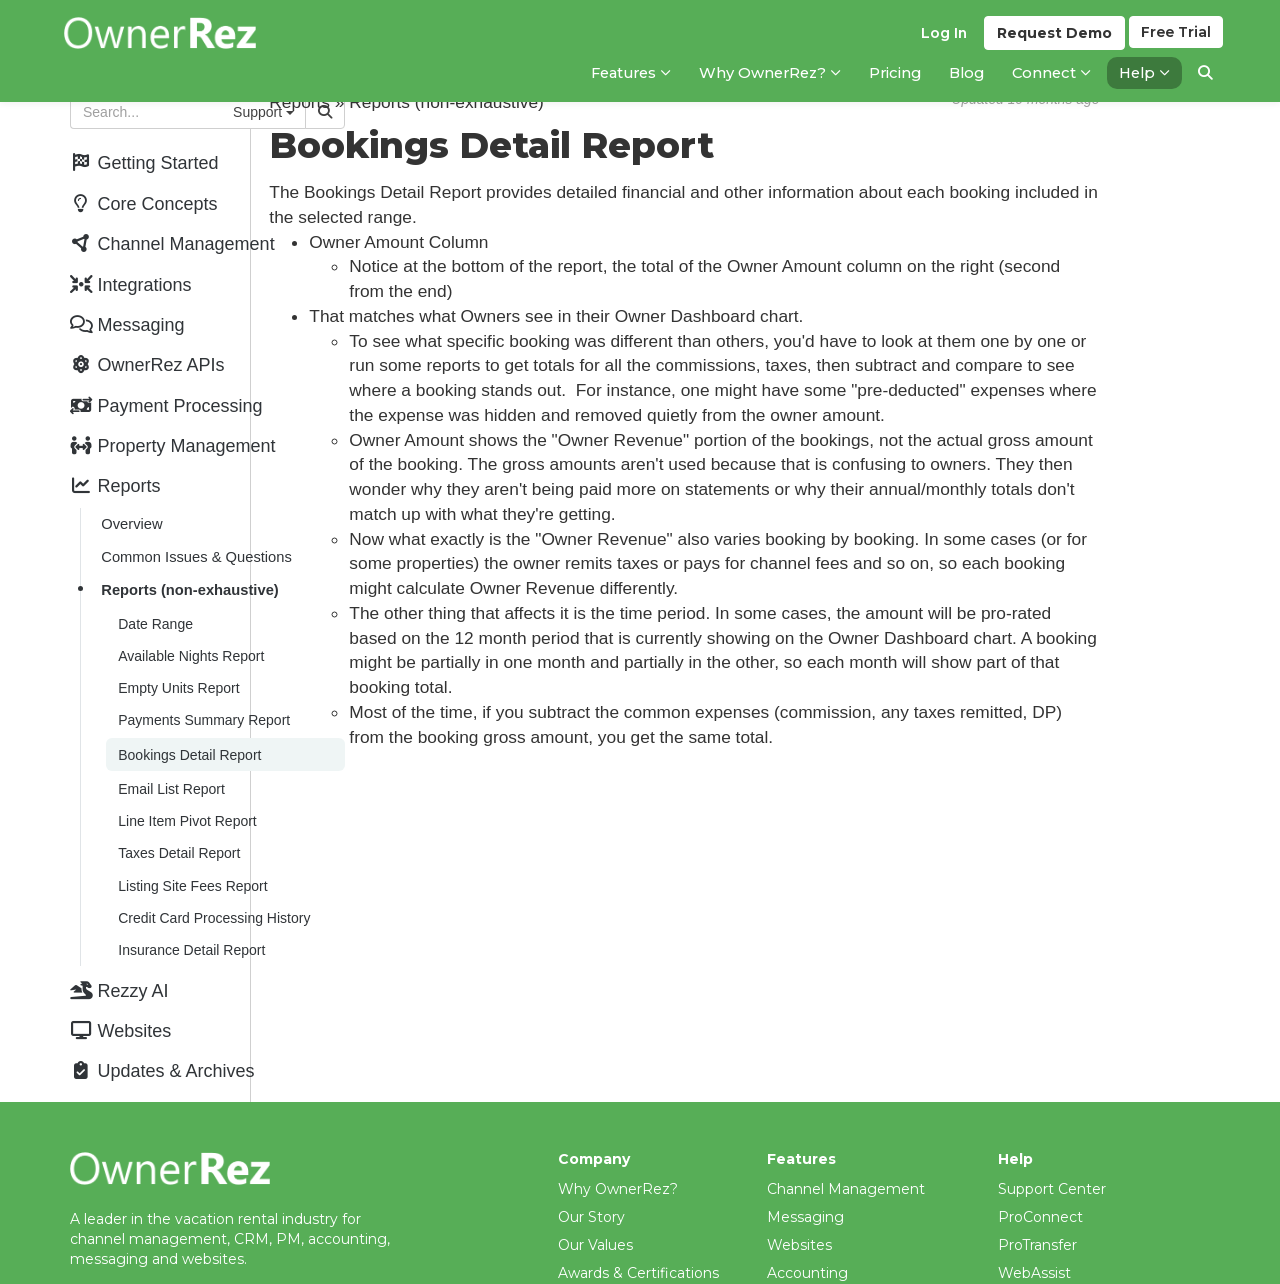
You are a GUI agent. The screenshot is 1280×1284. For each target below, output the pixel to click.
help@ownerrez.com (143, 1239)
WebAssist (1034, 1209)
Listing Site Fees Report (190, 835)
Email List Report (169, 745)
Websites (799, 1181)
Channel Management (846, 1125)
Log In (940, 41)
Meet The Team (613, 1265)
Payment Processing (841, 1237)
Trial (1175, 41)
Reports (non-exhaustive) (187, 560)
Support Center (1052, 1125)
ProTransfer (1037, 1181)
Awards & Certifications (638, 1209)
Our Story (591, 1153)
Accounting (807, 1209)
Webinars (1030, 1265)
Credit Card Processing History (212, 865)
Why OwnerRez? (618, 1125)
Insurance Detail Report (189, 895)
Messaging (805, 1153)
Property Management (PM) (867, 1265)
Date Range (153, 591)
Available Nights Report (189, 621)
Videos (1021, 1237)
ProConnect (1040, 1153)
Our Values (595, 1181)
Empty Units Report (176, 651)
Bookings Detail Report (187, 713)
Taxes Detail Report (177, 805)
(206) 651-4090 (121, 1259)
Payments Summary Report (202, 681)
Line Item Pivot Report (185, 775)
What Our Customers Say (647, 1237)
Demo (1051, 41)
